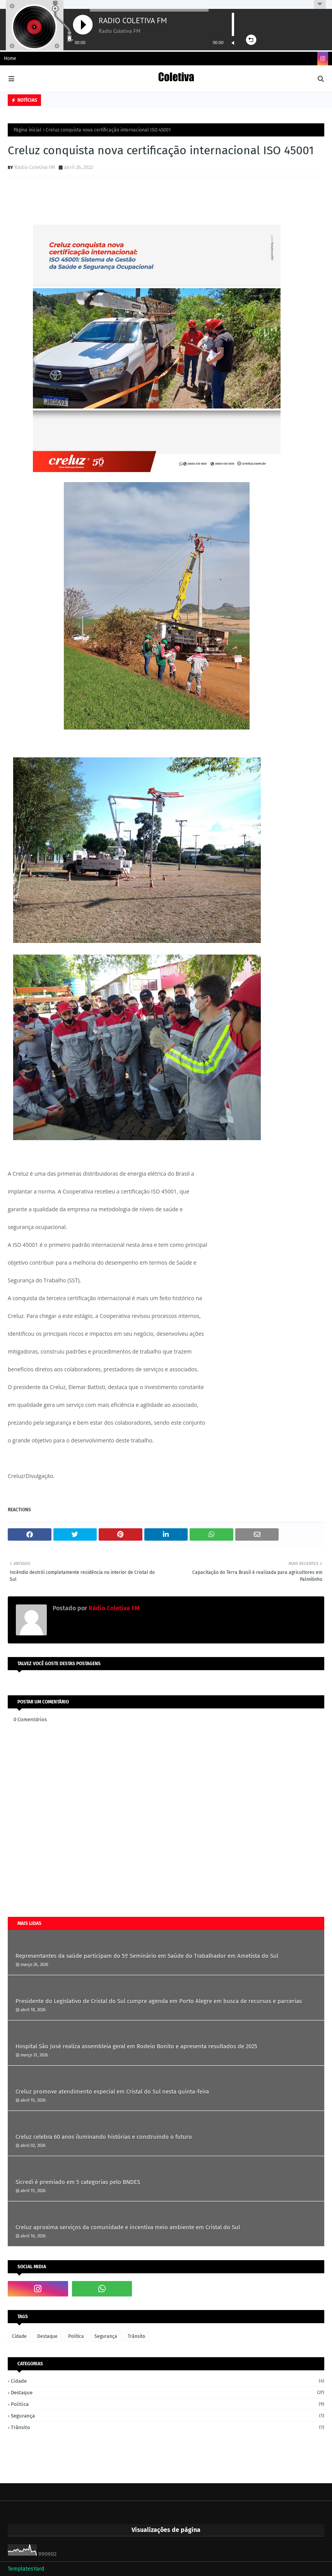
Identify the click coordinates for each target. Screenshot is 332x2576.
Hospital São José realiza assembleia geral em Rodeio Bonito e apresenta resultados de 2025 (136, 2046)
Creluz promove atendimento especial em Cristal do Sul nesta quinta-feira (112, 2091)
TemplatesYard (26, 2569)
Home (10, 58)
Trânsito (136, 2336)
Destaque (47, 2336)
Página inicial (27, 130)
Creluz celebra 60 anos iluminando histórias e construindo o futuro (103, 2136)
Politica (76, 2336)
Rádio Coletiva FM (34, 167)
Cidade (19, 2336)
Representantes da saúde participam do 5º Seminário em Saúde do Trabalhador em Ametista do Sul (146, 1955)
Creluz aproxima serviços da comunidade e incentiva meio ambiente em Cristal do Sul (127, 2227)
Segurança (105, 2336)
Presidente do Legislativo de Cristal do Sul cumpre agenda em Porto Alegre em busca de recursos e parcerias (158, 2001)
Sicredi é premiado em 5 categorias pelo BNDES (77, 2182)
